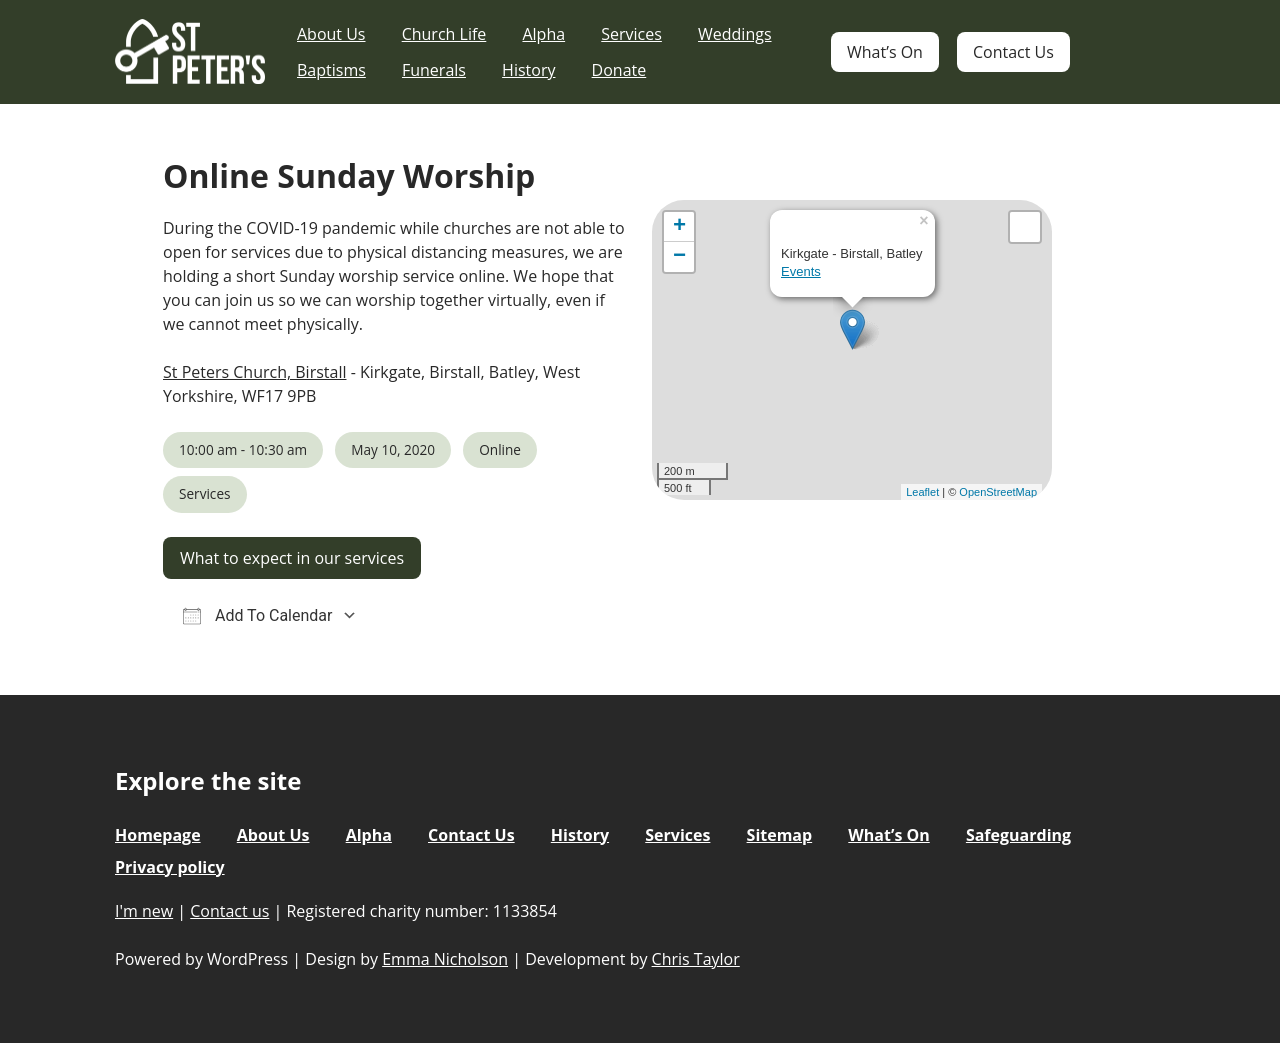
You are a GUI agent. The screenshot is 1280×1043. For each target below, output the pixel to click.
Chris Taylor (696, 959)
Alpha (543, 34)
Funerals (434, 70)
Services (631, 34)
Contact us (229, 911)
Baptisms (331, 70)
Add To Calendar (257, 615)
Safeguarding (1018, 835)
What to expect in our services (292, 558)
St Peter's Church (190, 52)
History (528, 70)
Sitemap (780, 835)
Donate (619, 70)
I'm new (144, 911)
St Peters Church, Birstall (254, 372)
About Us (331, 34)
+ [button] (679, 227)
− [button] (679, 257)
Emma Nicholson (445, 959)
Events (801, 271)
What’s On (885, 52)
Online (500, 449)
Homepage (158, 835)
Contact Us (1013, 52)
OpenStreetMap (998, 492)
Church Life (444, 34)
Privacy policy (170, 867)
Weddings (735, 34)
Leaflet (922, 492)
